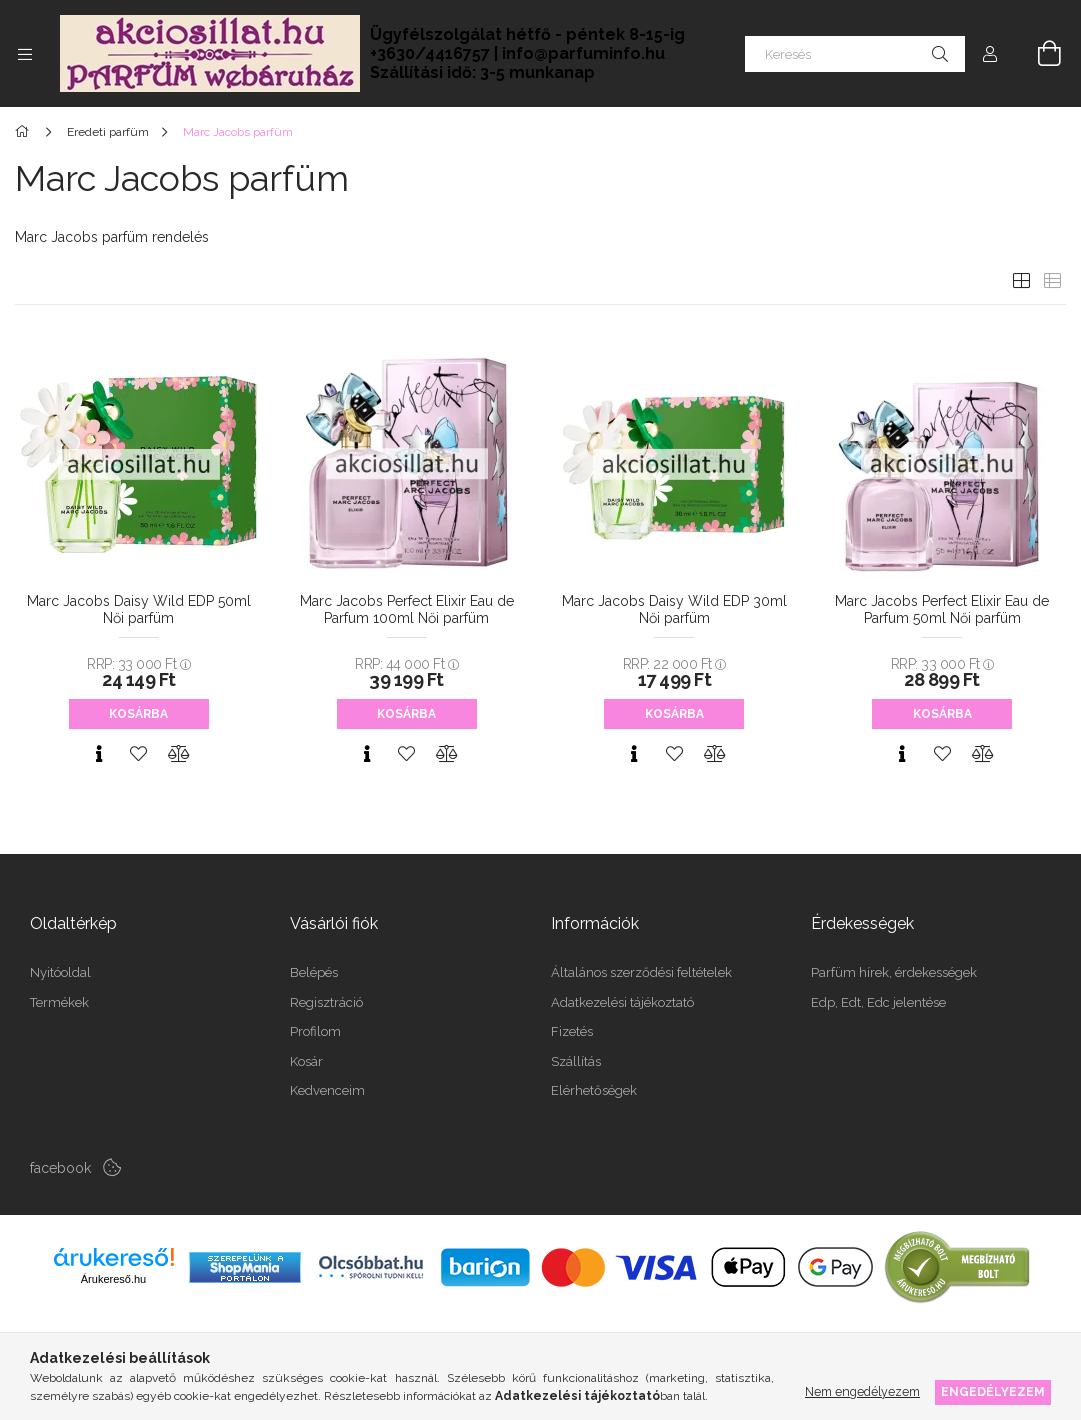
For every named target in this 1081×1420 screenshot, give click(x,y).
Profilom (315, 1031)
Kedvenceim (327, 1090)
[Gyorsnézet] (99, 754)
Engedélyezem (993, 1391)
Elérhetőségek (594, 1090)
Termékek (59, 1002)
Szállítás (576, 1061)
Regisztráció (326, 1002)
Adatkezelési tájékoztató (622, 1002)
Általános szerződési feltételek (641, 972)
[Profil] (990, 54)
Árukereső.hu (113, 1279)
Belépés (314, 972)
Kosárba (138, 714)
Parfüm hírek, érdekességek (894, 972)
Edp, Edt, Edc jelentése (878, 1002)
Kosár (306, 1061)
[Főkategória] (25, 132)
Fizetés (572, 1031)
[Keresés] (855, 54)
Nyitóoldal (60, 972)
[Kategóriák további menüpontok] (25, 54)
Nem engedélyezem (862, 1391)
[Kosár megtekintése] (1038, 54)
